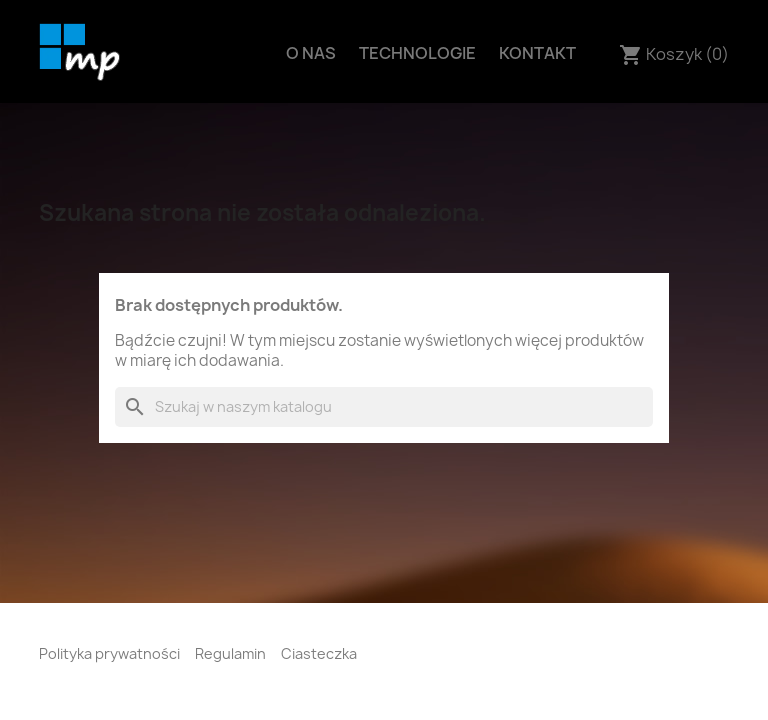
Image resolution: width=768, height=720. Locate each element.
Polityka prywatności (109, 653)
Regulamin (230, 653)
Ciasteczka (319, 653)
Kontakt (537, 53)
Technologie (417, 53)
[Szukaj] (384, 407)
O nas (311, 53)
